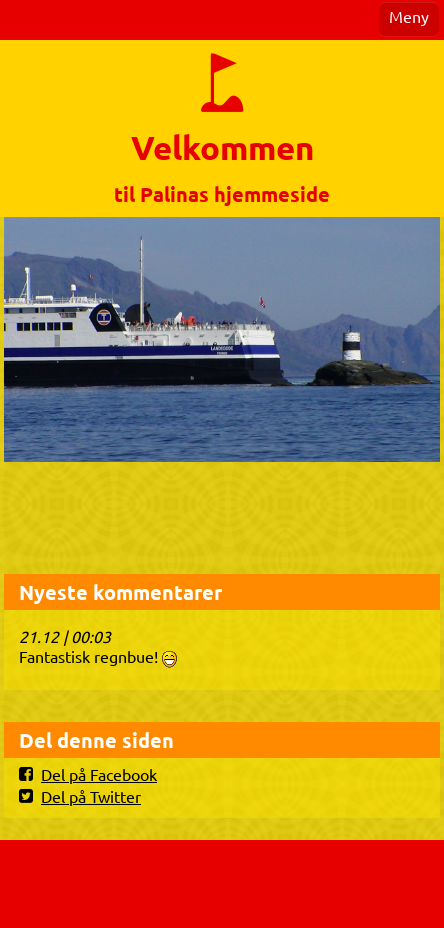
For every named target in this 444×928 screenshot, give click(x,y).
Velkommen (222, 147)
